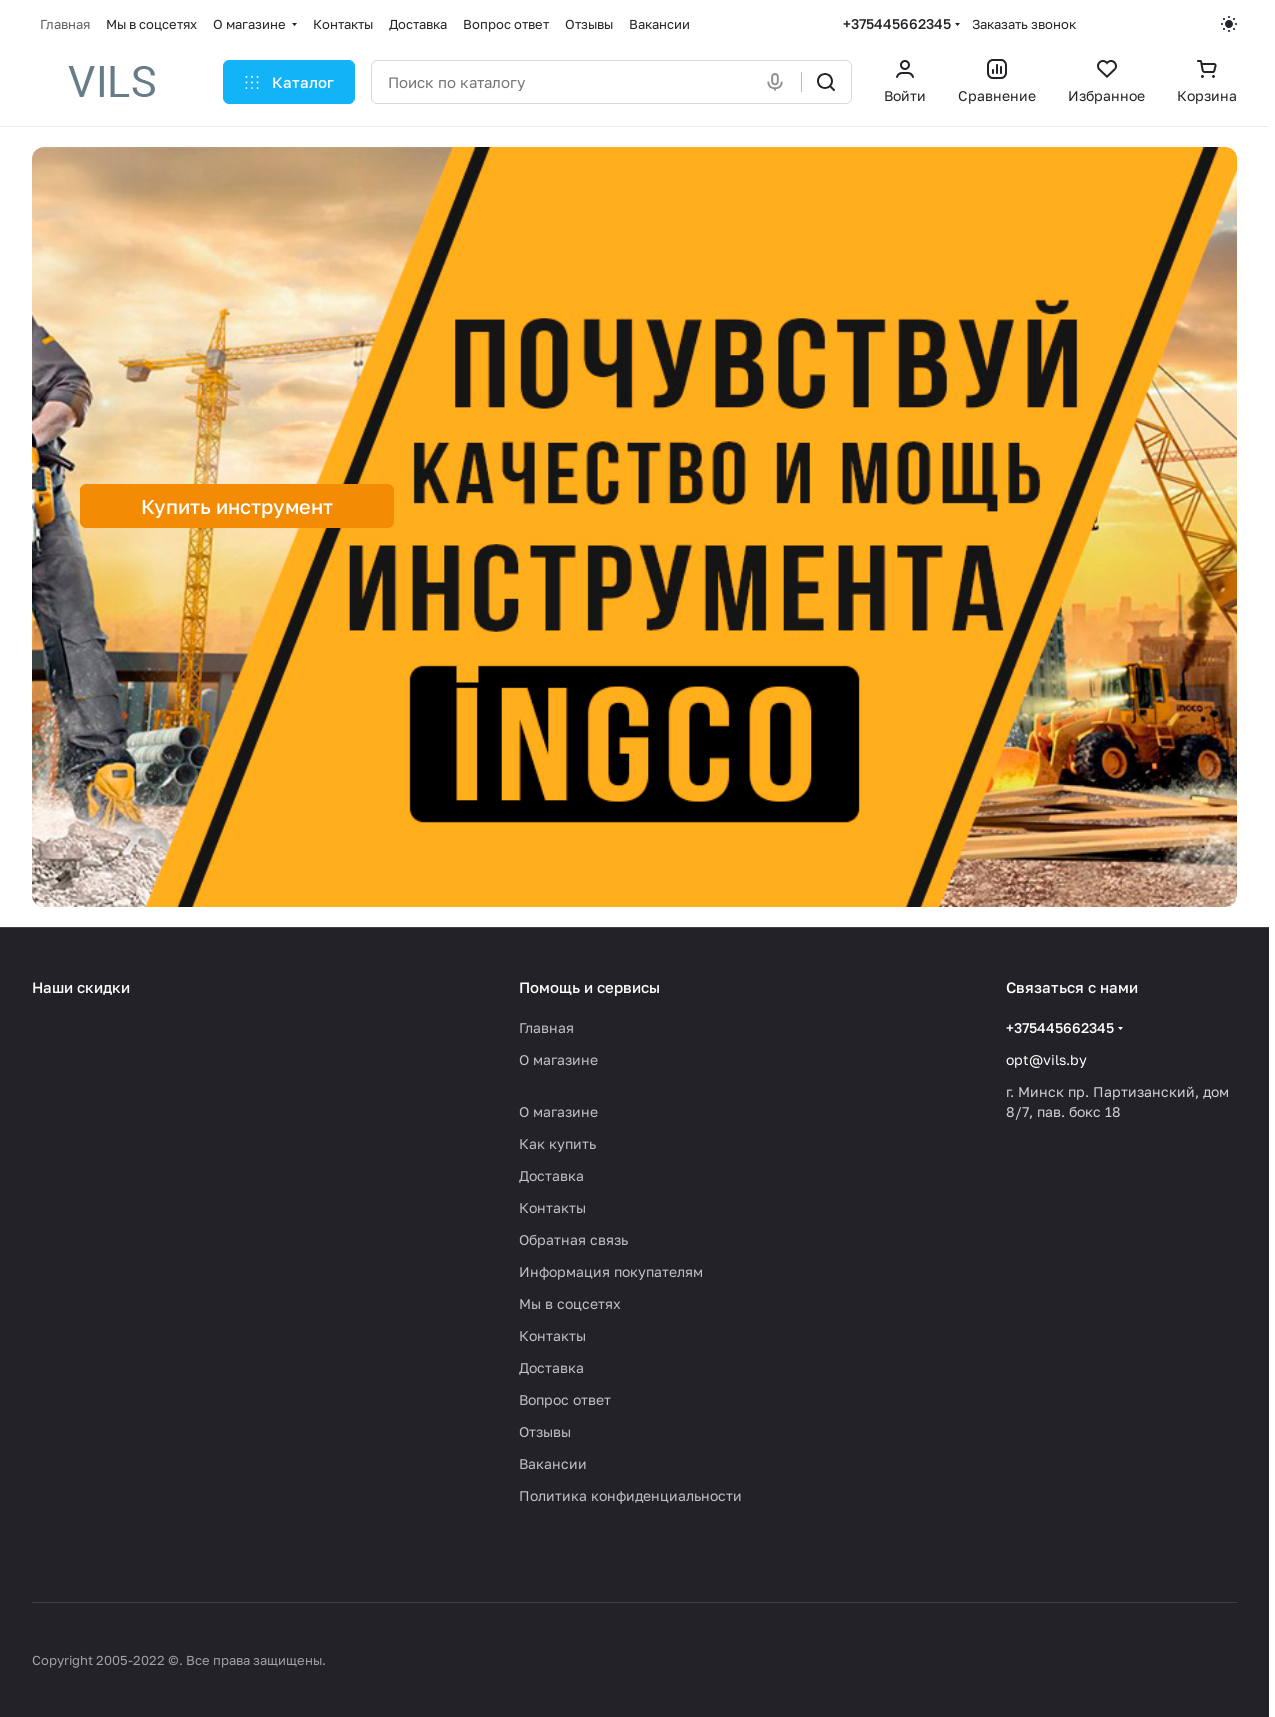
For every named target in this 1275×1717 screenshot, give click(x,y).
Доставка (551, 1175)
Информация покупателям (611, 1271)
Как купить (557, 1143)
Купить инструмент (237, 506)
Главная (546, 1027)
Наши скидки (81, 987)
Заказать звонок (1024, 24)
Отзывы (545, 1431)
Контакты (552, 1207)
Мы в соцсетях (570, 1303)
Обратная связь (573, 1239)
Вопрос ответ (565, 1399)
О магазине (558, 1059)
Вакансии (553, 1463)
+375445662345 (897, 23)
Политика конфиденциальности (630, 1495)
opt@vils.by (1046, 1059)
